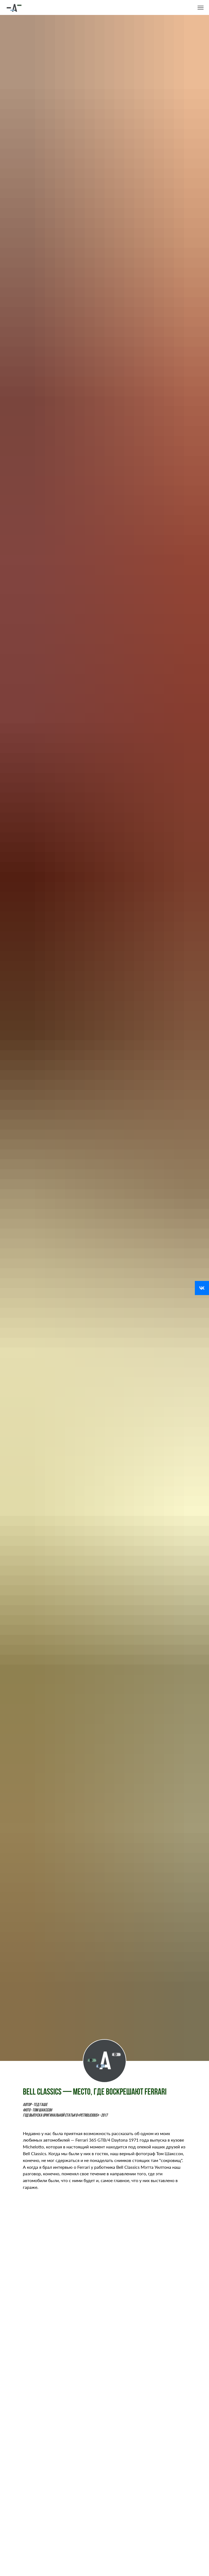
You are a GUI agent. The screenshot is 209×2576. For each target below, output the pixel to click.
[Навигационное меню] (201, 8)
